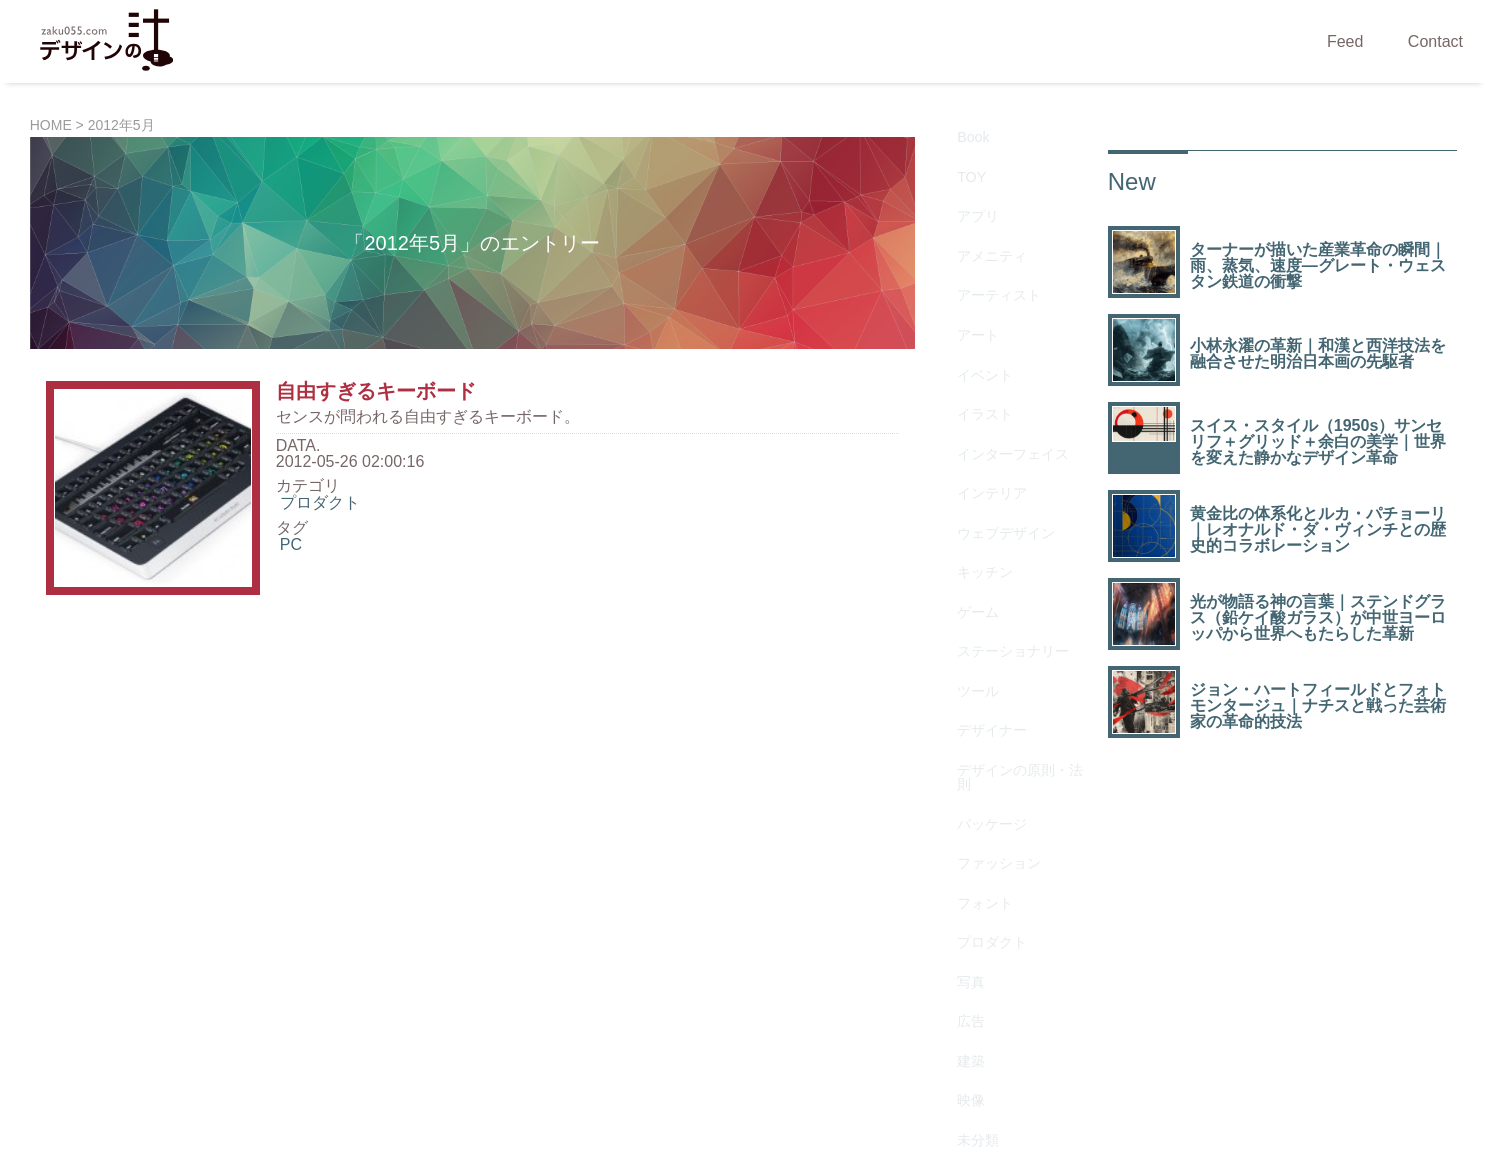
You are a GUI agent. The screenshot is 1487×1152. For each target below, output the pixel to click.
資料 (959, 857)
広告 (959, 673)
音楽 (959, 905)
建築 (959, 697)
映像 (959, 721)
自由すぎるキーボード (376, 391)
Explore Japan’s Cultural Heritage (424, 1045)
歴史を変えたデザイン (1015, 777)
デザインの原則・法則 (1015, 521)
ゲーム (967, 417)
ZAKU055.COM (783, 1111)
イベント (975, 273)
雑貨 (959, 881)
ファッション (991, 577)
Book (961, 129)
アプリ (967, 177)
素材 (959, 833)
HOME (51, 125)
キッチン (975, 393)
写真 (959, 649)
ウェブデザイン (999, 369)
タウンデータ (1235, 1045)
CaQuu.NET (247, 1045)
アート (967, 249)
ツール (967, 465)
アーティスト (991, 225)
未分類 (967, 745)
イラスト (975, 297)
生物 (959, 809)
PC (291, 544)
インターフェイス (1007, 321)
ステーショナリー (1007, 441)
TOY (959, 153)
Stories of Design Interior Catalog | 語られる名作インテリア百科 (786, 1045)
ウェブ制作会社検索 (1101, 1045)
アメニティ (983, 201)
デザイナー (983, 489)
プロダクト (320, 502)
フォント (975, 601)
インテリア (983, 345)
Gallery (968, 929)
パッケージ (983, 553)
